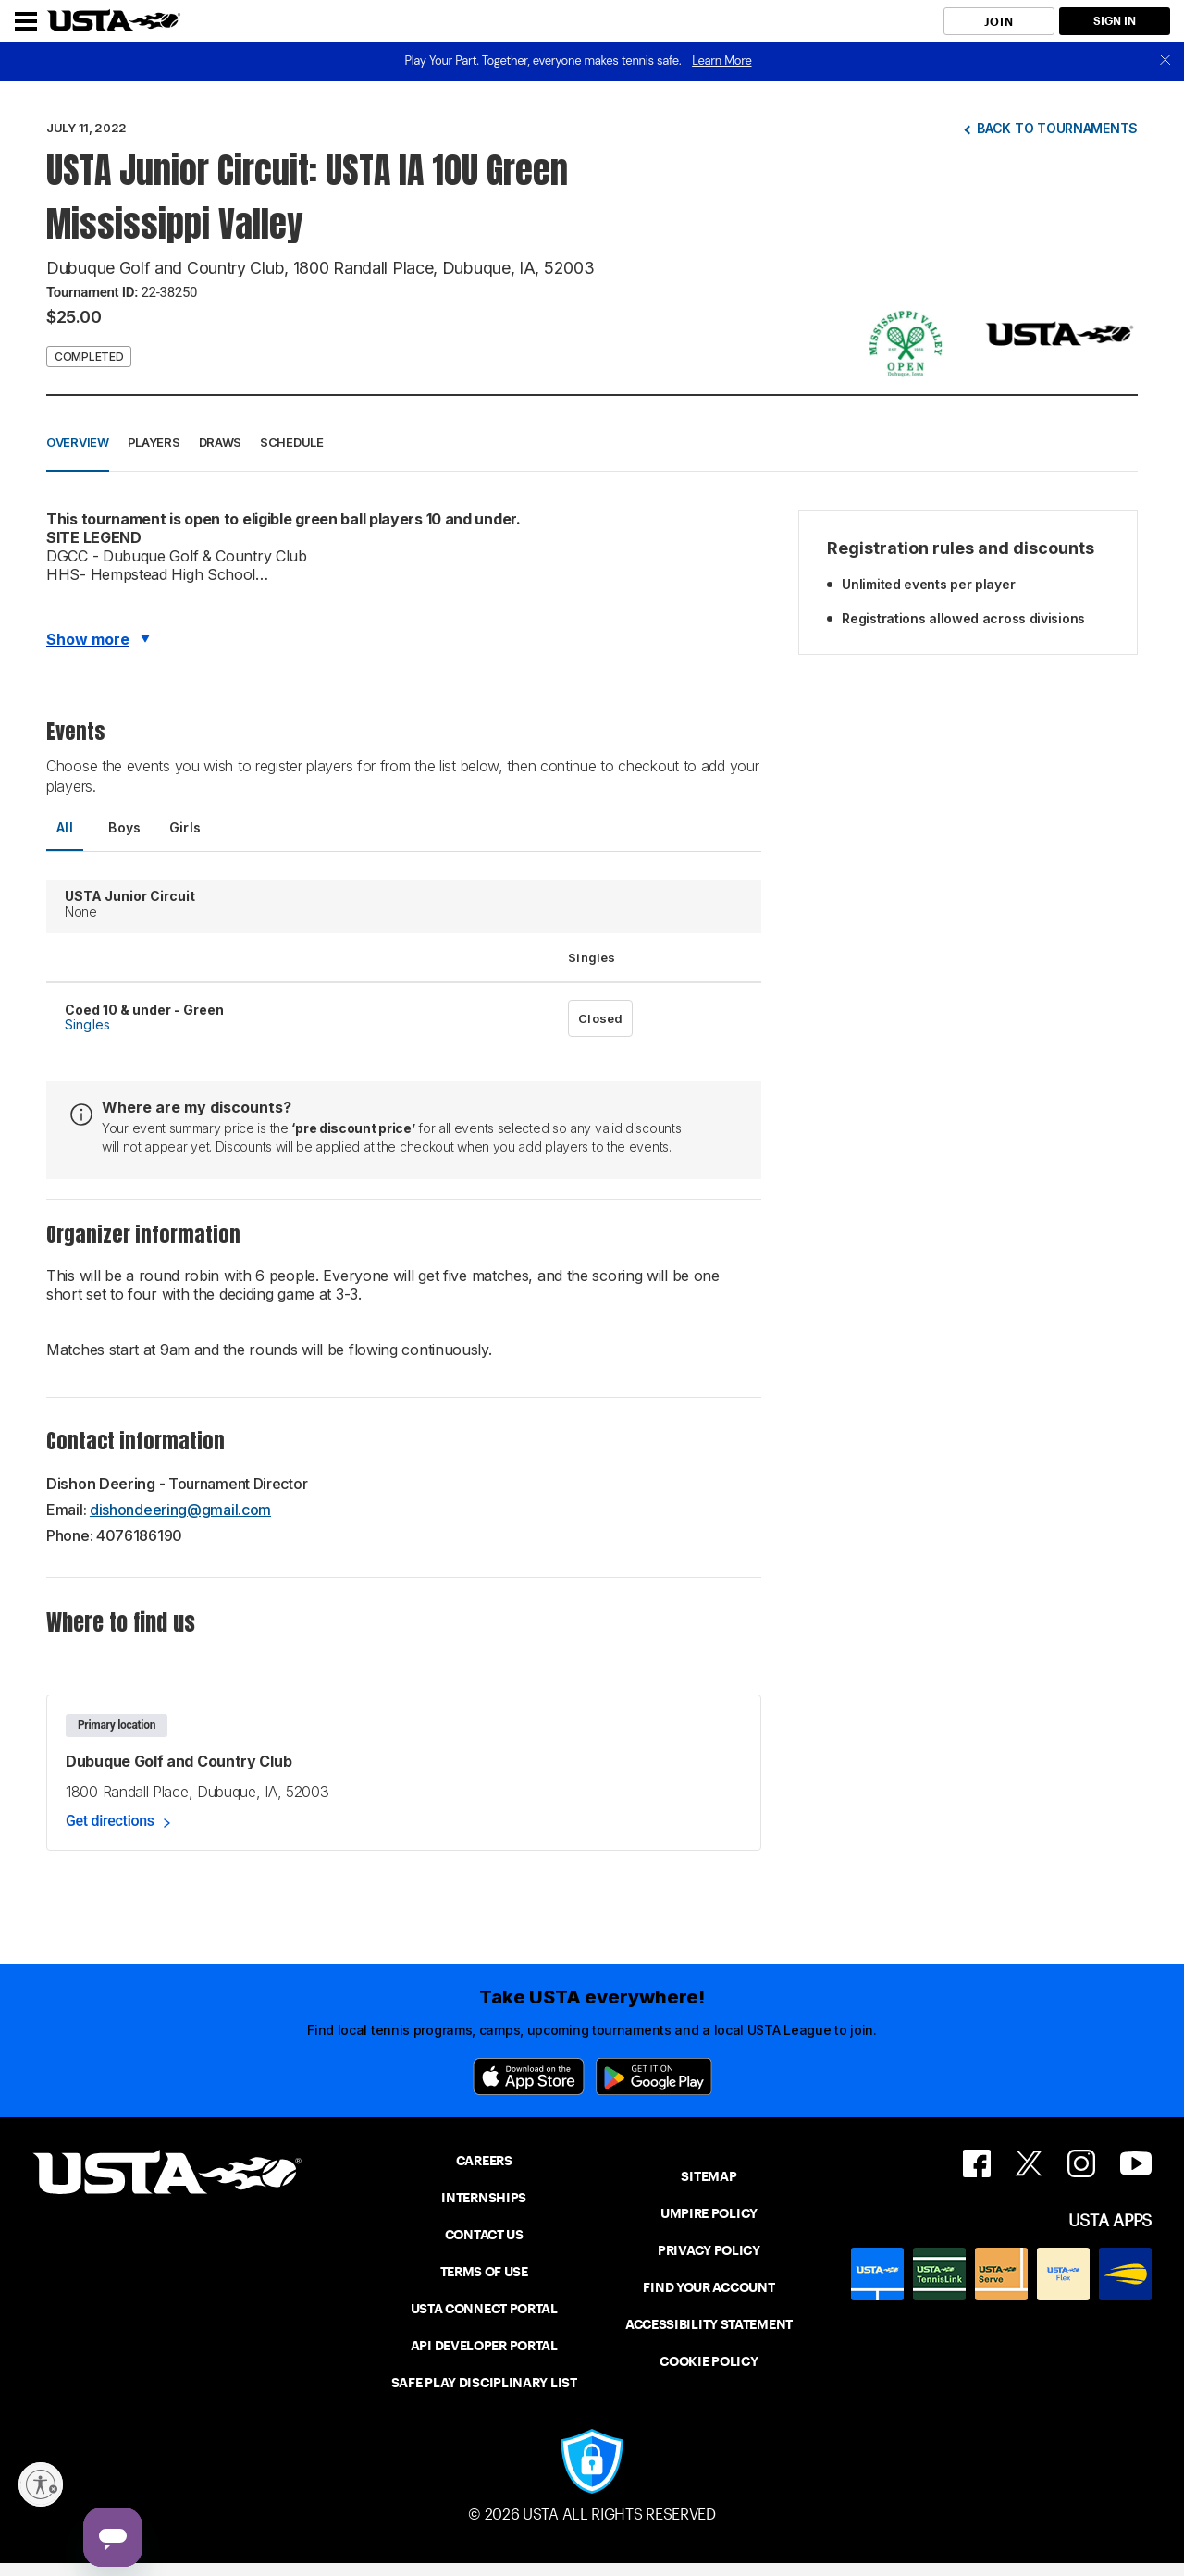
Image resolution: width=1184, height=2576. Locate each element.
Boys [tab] (125, 827)
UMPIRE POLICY (709, 2213)
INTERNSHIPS (483, 2197)
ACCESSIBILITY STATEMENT (709, 2324)
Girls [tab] (185, 827)
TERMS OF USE (484, 2271)
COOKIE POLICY (709, 2361)
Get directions (110, 1821)
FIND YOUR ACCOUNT (708, 2287)
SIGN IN (1114, 21)
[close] (1165, 61)
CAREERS (484, 2160)
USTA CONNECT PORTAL (484, 2308)
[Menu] (26, 21)
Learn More (721, 60)
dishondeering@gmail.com (180, 1509)
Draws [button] (220, 442)
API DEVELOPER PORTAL (484, 2345)
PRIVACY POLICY (709, 2250)
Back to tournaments (1057, 128)
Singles (87, 1024)
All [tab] (64, 827)
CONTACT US (484, 2234)
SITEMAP (708, 2176)
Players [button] (154, 442)
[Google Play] (654, 2076)
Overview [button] (77, 442)
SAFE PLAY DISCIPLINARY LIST (484, 2382)
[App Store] (529, 2076)
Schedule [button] (292, 442)
